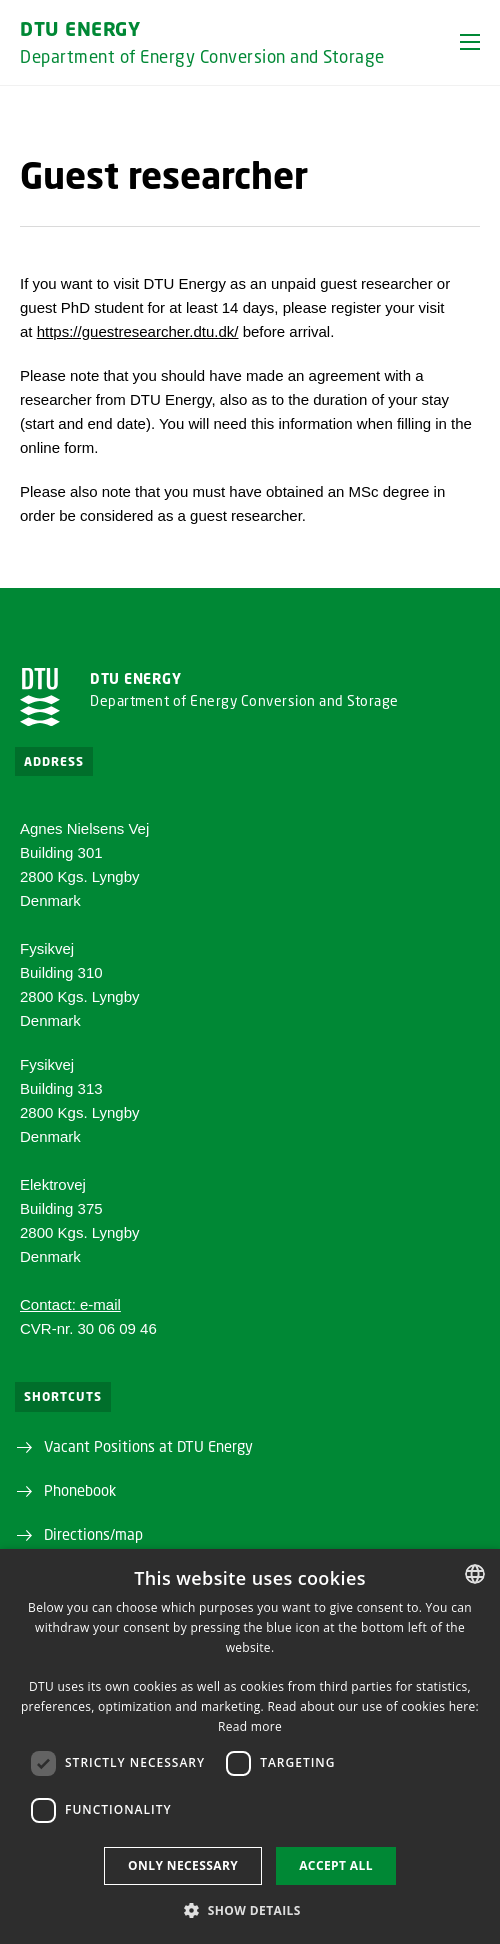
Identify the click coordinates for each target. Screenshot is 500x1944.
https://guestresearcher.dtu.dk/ (138, 331)
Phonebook (80, 1490)
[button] (470, 42)
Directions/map (93, 1534)
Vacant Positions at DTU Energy (148, 1446)
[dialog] (250, 1746)
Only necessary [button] (183, 1865)
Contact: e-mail (70, 1304)
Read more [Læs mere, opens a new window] (250, 1726)
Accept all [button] (336, 1865)
